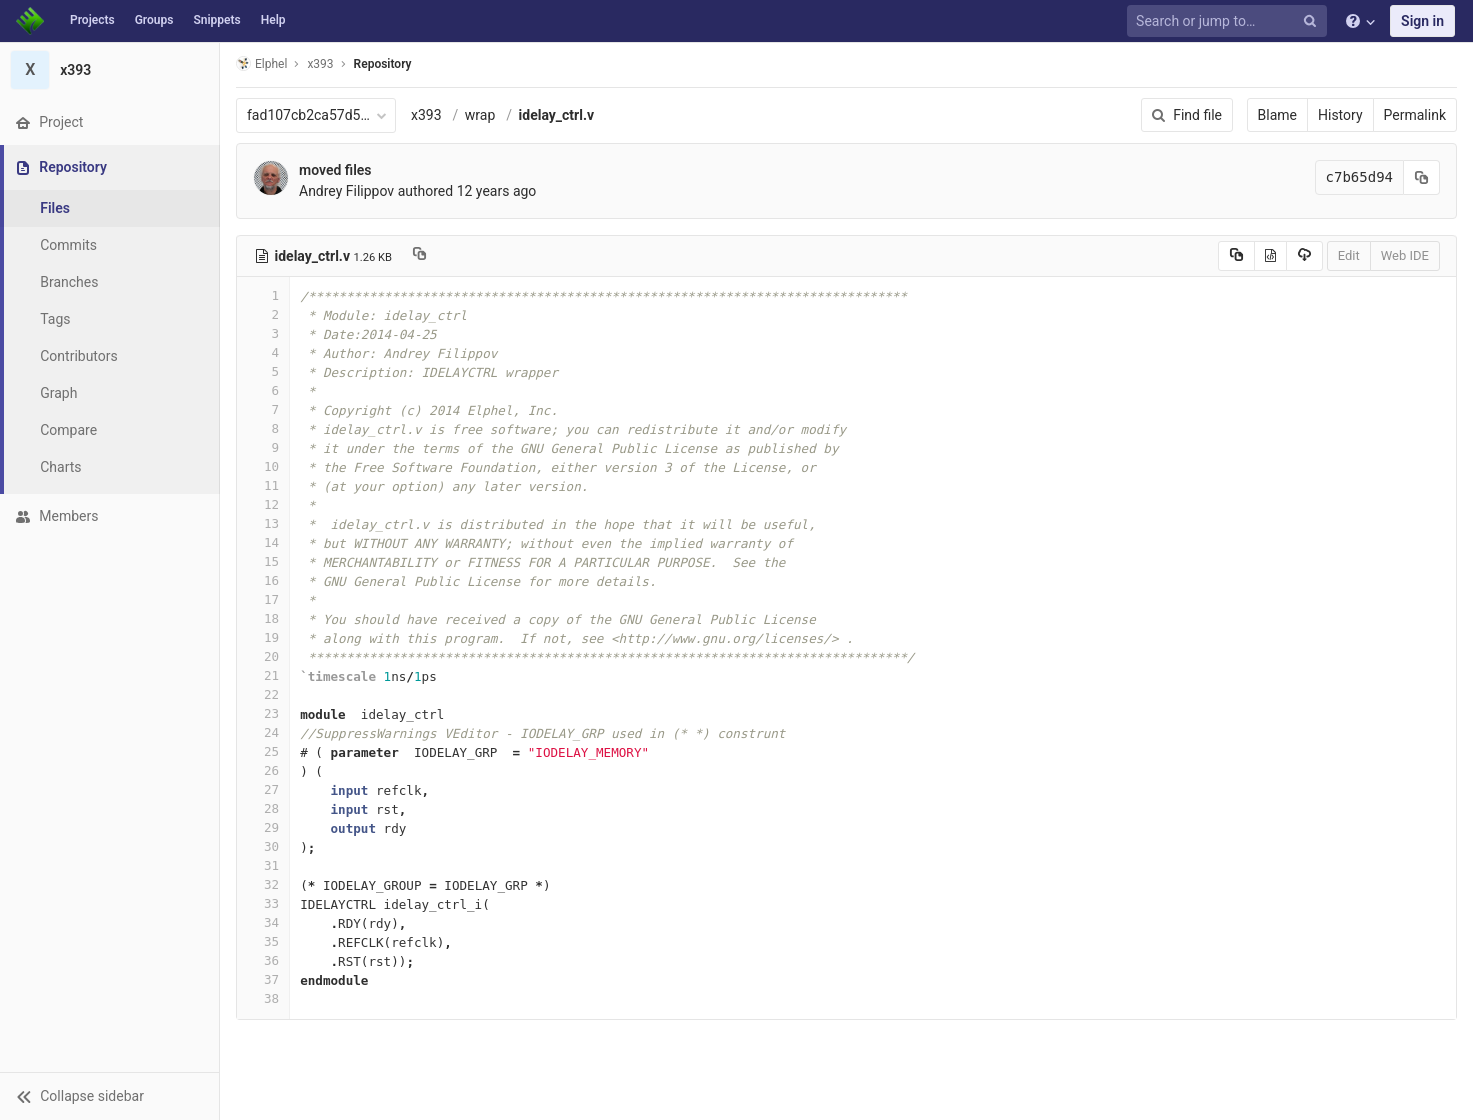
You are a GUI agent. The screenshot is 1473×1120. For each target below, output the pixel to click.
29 (263, 827)
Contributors (79, 356)
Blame (1277, 115)
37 (263, 979)
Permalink (1415, 115)
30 (263, 846)
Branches (69, 282)
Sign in (1422, 21)
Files (55, 208)
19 (263, 637)
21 (263, 675)
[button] (109, 1096)
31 (263, 865)
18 (263, 618)
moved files (335, 170)
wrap (480, 115)
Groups (154, 20)
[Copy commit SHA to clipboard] (1422, 177)
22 (263, 694)
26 (263, 770)
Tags (55, 319)
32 (263, 884)
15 (263, 561)
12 (263, 504)
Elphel (261, 63)
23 (263, 713)
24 (263, 732)
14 (263, 542)
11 (263, 485)
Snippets (216, 20)
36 (263, 960)
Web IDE (1405, 255)
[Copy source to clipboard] (1236, 256)
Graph (58, 393)
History (1340, 115)
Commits (68, 245)
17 (263, 599)
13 (263, 523)
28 (263, 808)
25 (263, 751)
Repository (383, 64)
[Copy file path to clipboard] (419, 256)
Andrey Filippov (346, 191)
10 (263, 466)
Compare (68, 430)
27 (263, 789)
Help (273, 20)
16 (263, 580)
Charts (60, 467)
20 (263, 656)
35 (263, 941)
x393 (426, 115)
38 (263, 998)
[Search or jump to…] (1230, 21)
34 (263, 922)
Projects (92, 20)
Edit (1349, 255)
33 (263, 903)
